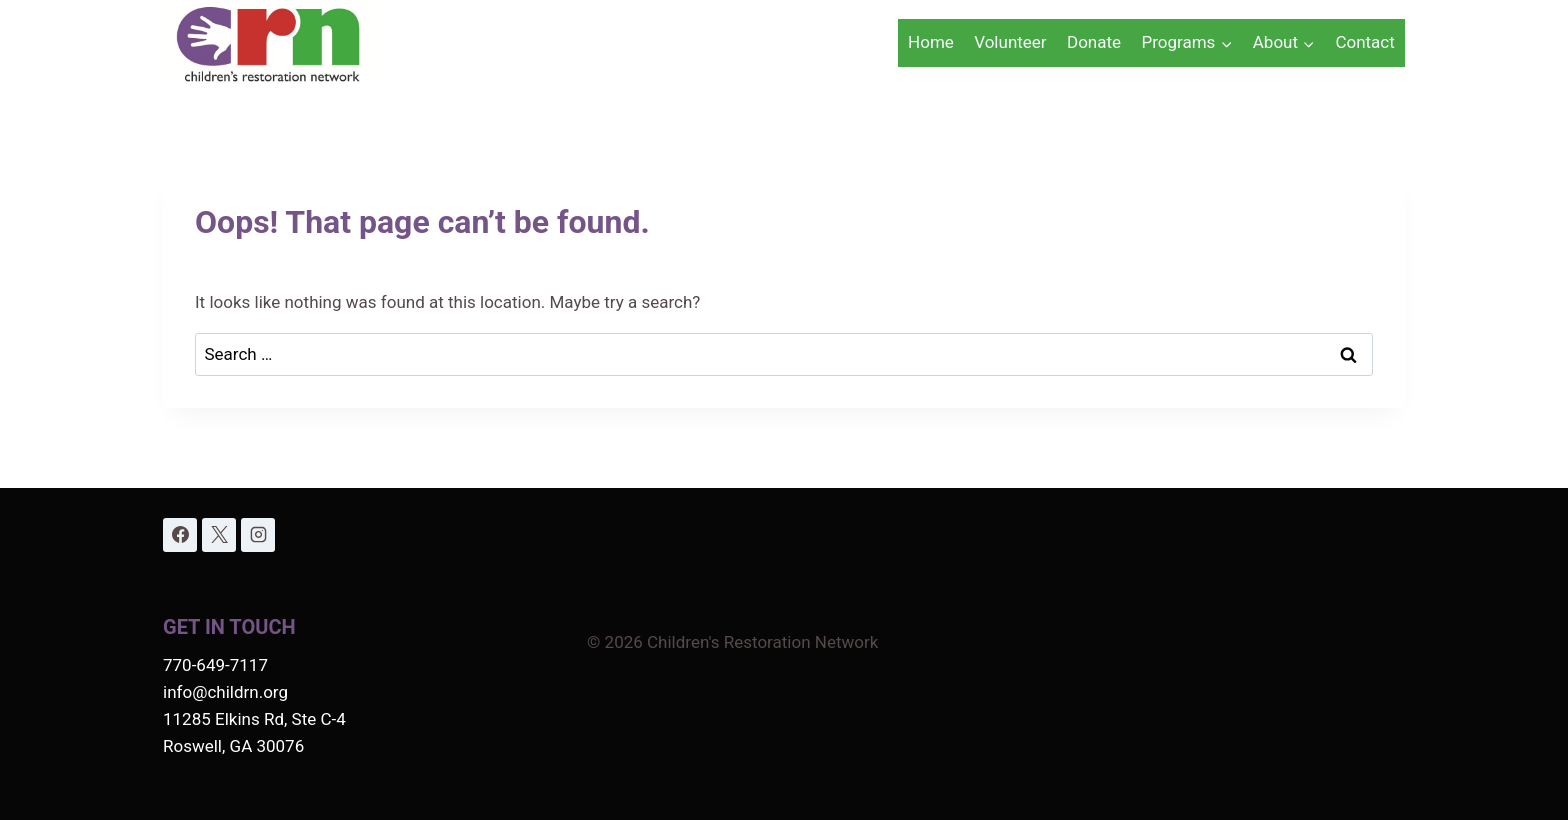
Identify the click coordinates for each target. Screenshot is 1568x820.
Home (931, 42)
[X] (219, 535)
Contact (1364, 42)
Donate (1094, 42)
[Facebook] (180, 535)
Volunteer (1010, 42)
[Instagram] (258, 535)
